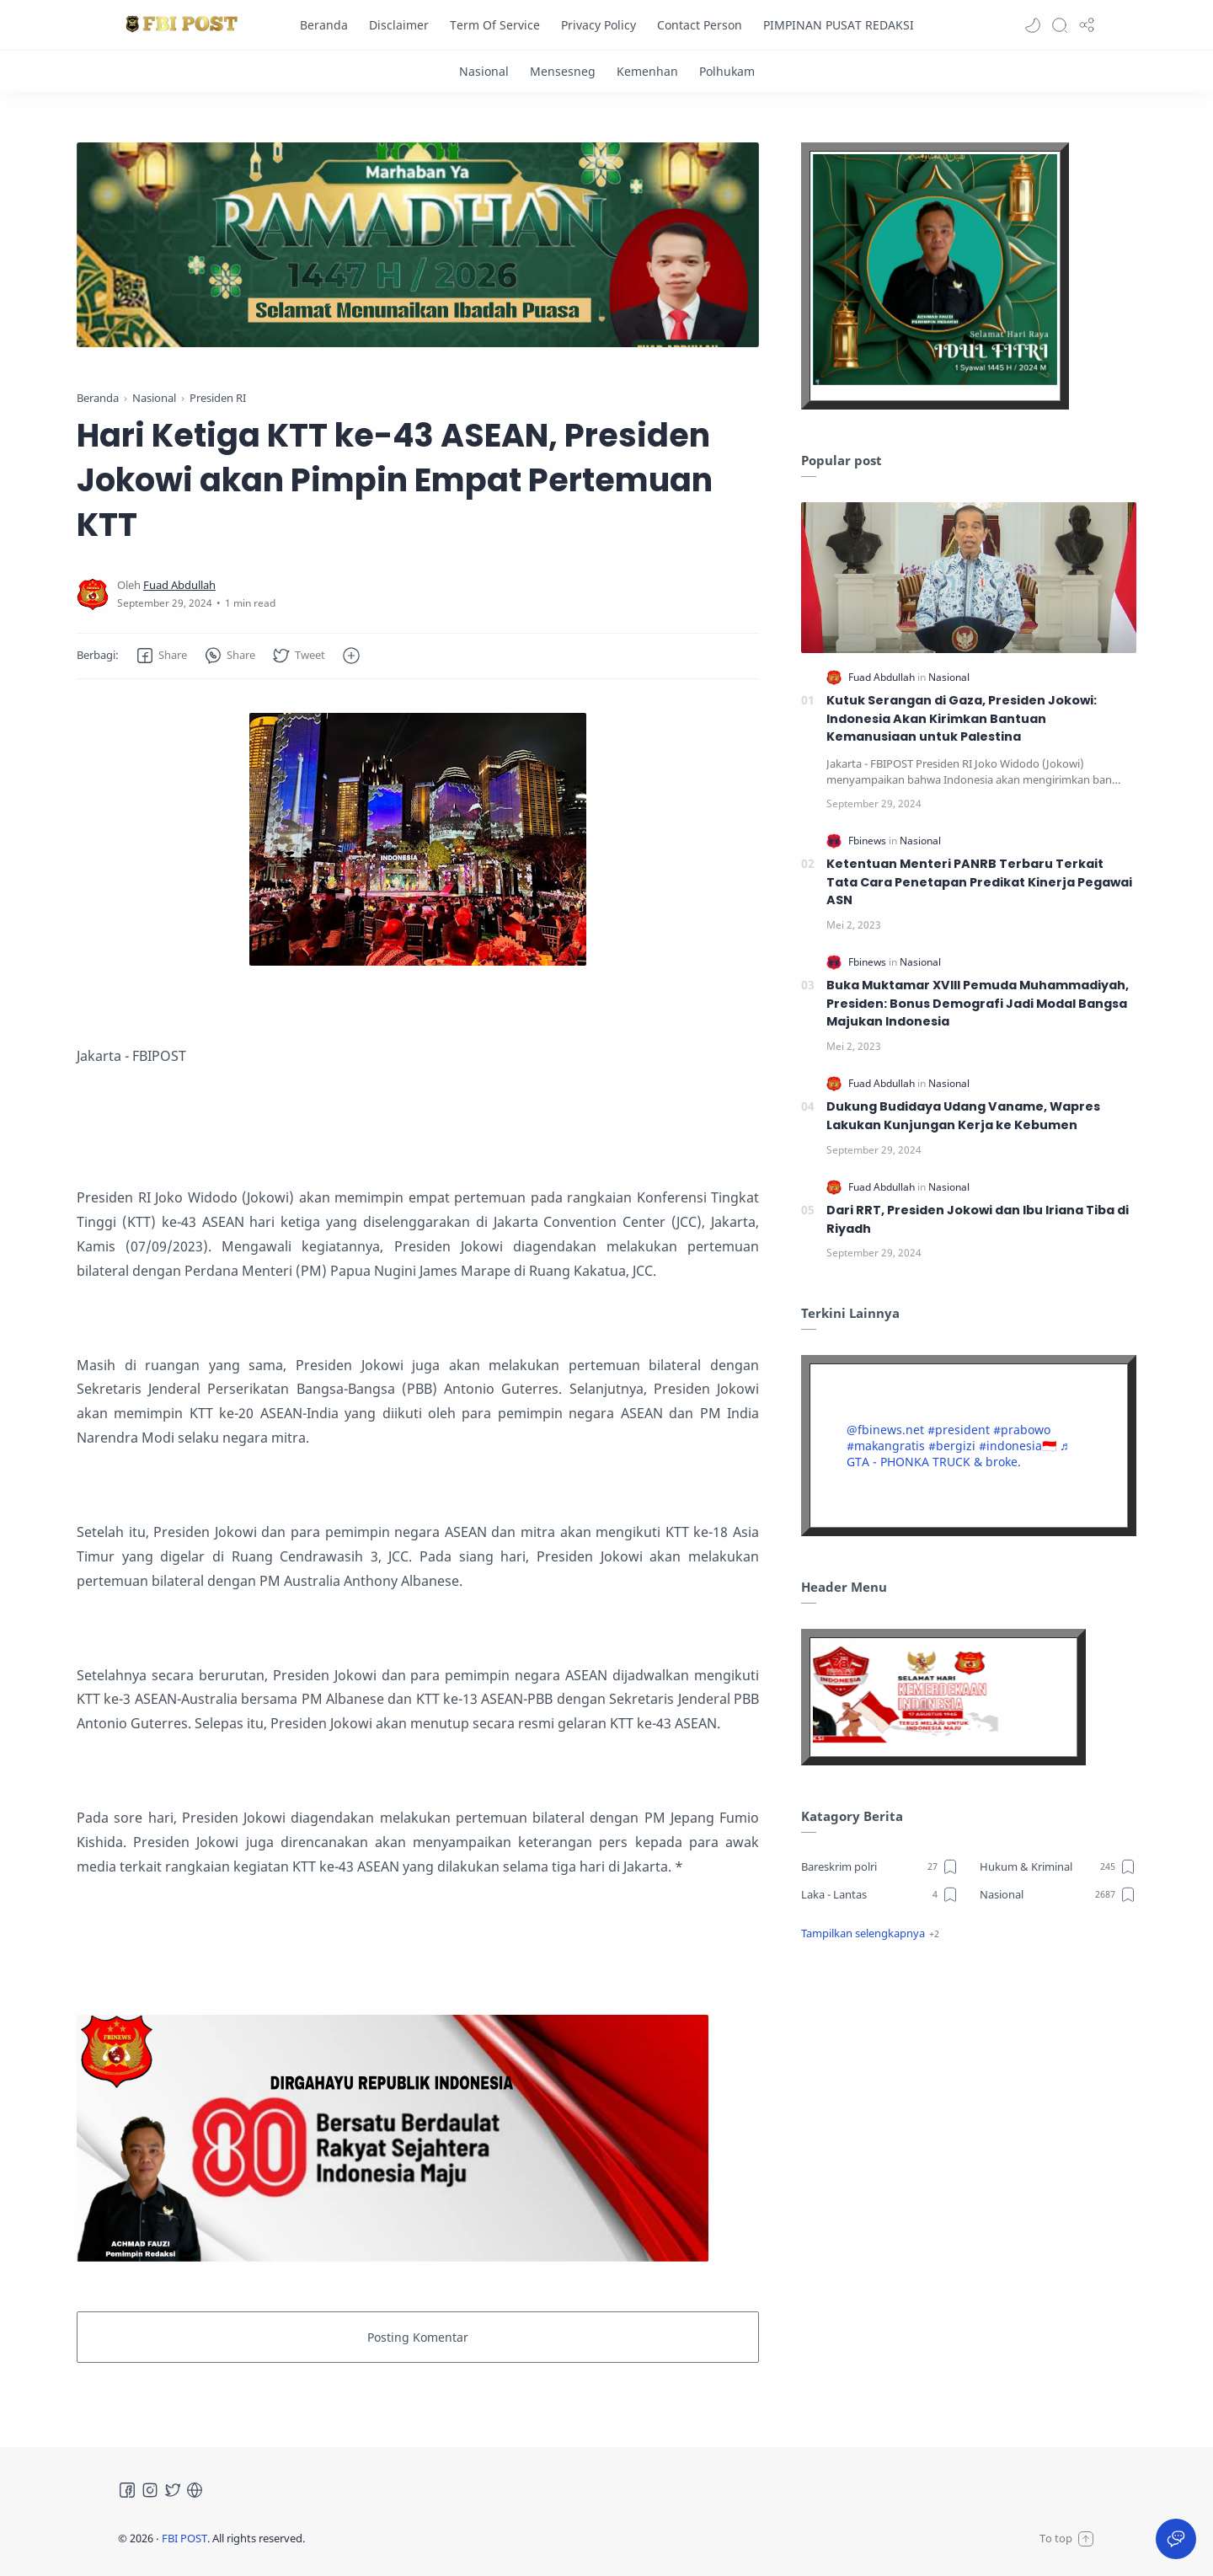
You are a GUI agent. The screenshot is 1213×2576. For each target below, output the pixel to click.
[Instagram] (150, 2490)
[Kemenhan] (647, 71)
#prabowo (1021, 1430)
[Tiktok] (194, 2490)
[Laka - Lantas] (880, 1894)
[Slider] (418, 244)
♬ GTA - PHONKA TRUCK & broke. (958, 1454)
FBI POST (184, 2538)
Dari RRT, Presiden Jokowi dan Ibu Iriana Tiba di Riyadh (977, 1219)
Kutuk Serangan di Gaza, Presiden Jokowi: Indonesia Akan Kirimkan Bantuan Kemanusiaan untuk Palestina (961, 718)
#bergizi (951, 1446)
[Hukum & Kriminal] (1058, 1866)
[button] (1032, 25)
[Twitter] (172, 2490)
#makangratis (886, 1446)
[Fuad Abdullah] (179, 585)
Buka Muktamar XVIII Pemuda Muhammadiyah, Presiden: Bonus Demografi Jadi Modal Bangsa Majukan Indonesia (977, 1003)
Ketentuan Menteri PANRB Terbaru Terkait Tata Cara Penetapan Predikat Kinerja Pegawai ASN (979, 881)
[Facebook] (127, 2490)
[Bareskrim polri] (880, 1866)
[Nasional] (484, 71)
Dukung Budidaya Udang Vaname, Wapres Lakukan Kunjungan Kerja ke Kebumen (963, 1115)
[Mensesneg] (563, 71)
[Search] (1059, 25)
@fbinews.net (885, 1430)
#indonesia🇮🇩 (1017, 1446)
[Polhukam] (727, 71)
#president (958, 1430)
